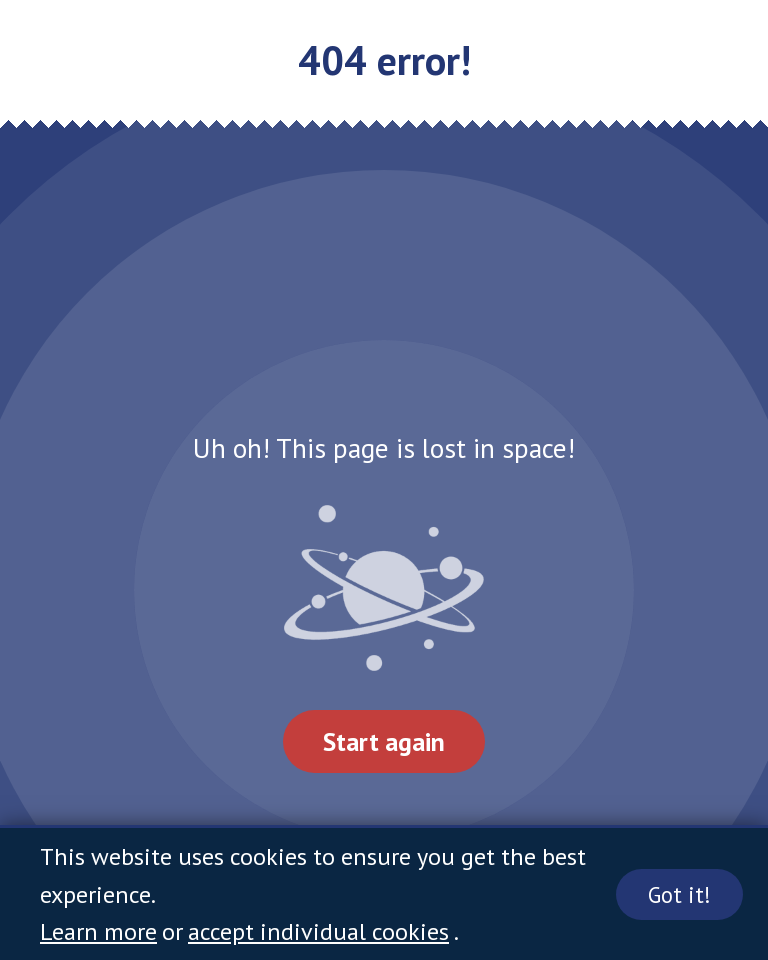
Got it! (679, 894)
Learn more (98, 931)
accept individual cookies (318, 931)
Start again (384, 741)
